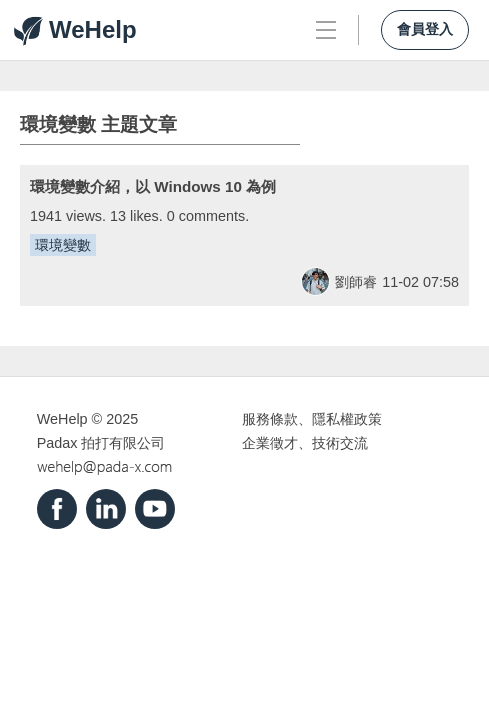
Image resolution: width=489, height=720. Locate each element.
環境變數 (63, 245)
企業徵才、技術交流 (305, 443)
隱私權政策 (347, 419)
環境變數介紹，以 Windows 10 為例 (153, 186)
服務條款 (270, 419)
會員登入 (425, 29)
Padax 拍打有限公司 (101, 443)
